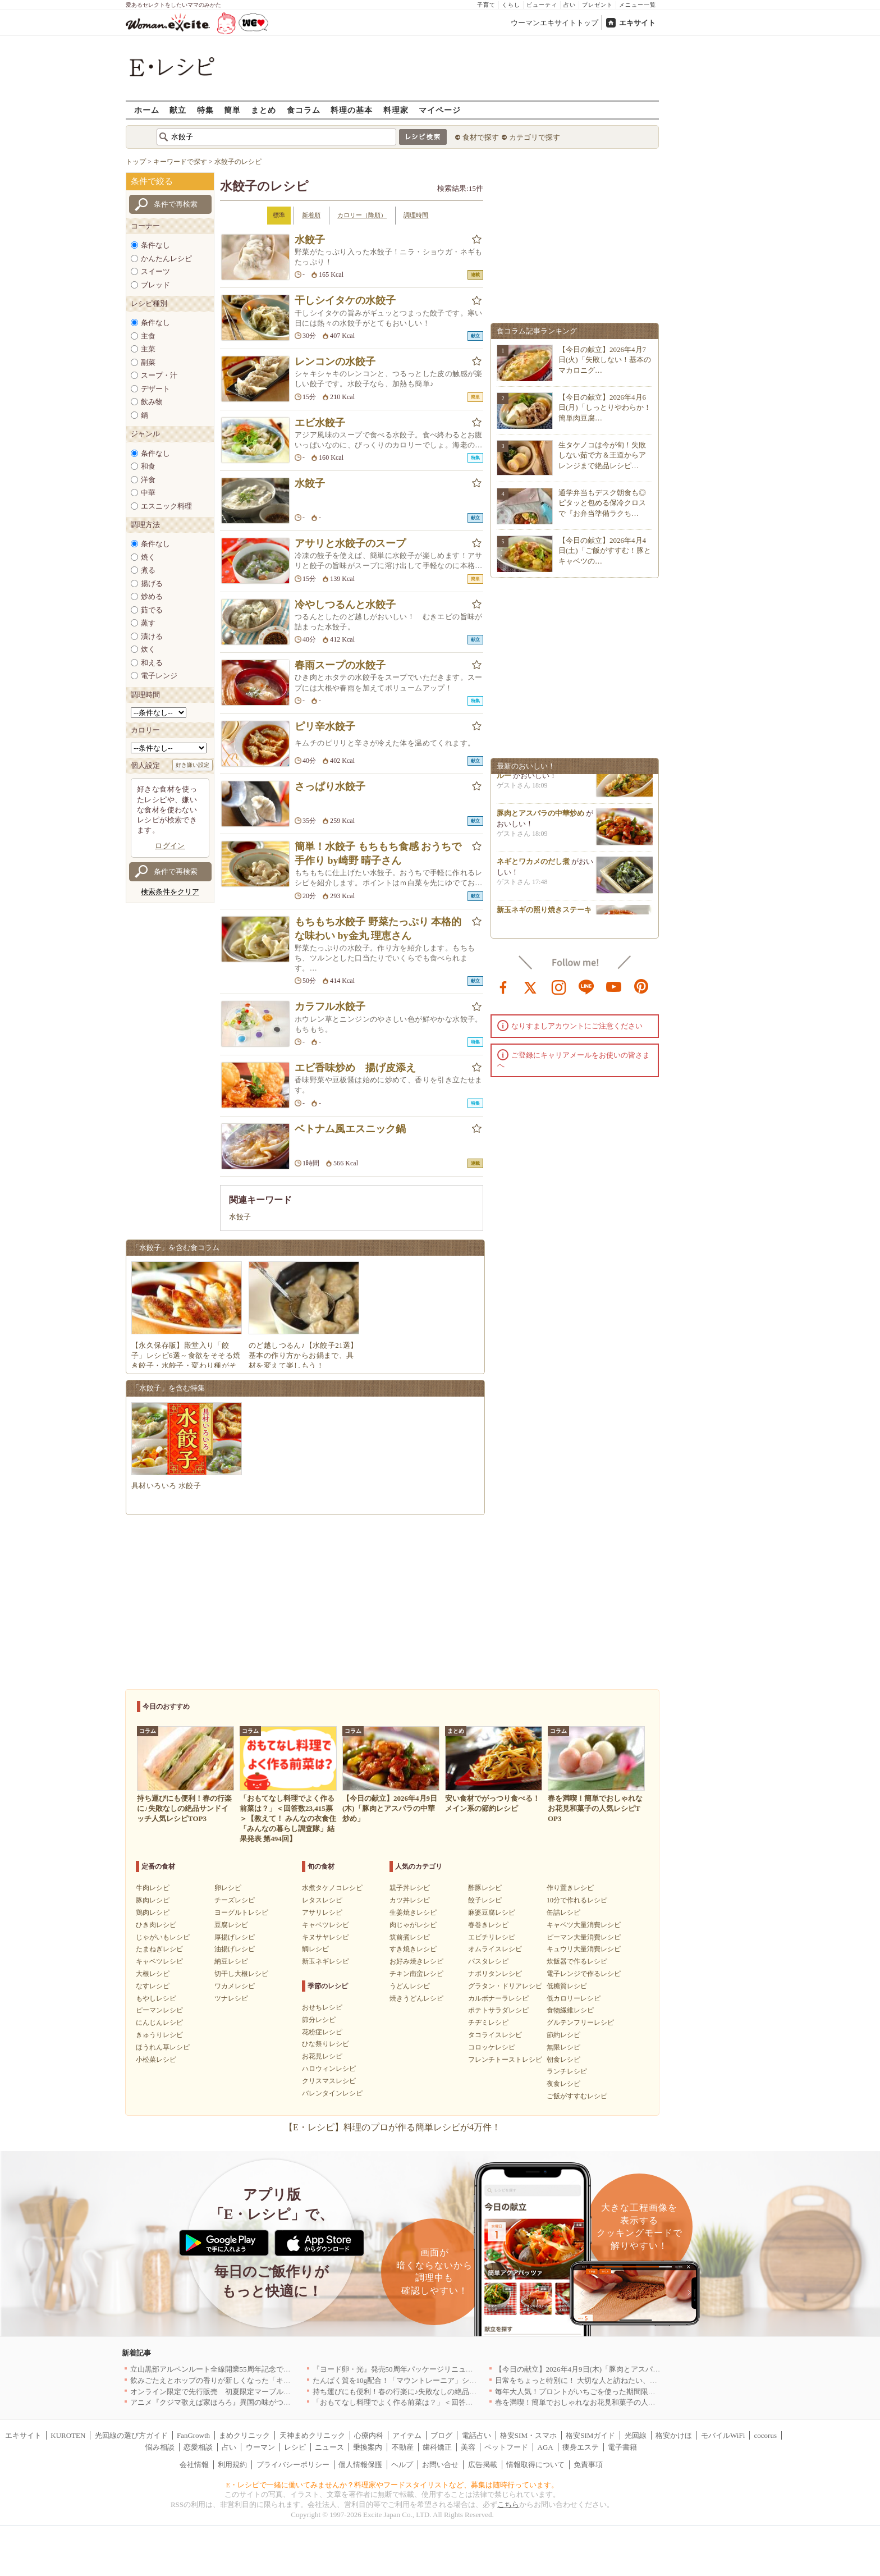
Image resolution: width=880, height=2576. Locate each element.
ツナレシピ (231, 1998)
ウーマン (260, 2447)
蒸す (148, 623)
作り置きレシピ (570, 1888)
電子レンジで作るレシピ (584, 1974)
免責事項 (588, 2464)
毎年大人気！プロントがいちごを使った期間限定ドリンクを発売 (601, 2391)
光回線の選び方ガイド (131, 2435)
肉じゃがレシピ (413, 1925)
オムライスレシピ (495, 1949)
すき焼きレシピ (413, 1949)
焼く (148, 557)
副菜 (148, 362)
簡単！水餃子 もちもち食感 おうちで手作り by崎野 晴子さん (378, 853)
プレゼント (597, 5)
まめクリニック (244, 2435)
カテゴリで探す (534, 137)
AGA (545, 2447)
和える (152, 662)
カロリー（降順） (362, 215)
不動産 (403, 2447)
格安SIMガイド (590, 2435)
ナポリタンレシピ (495, 1974)
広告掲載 (482, 2464)
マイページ (440, 109)
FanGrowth (193, 2435)
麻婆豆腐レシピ (491, 1912)
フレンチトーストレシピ (505, 2059)
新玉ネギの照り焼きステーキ (544, 913)
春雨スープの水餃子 (340, 665)
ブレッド (155, 285)
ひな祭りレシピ (325, 2044)
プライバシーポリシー (292, 2464)
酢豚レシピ (485, 1888)
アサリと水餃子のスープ (350, 543)
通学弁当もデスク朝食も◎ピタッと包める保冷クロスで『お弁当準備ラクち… (602, 502)
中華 (148, 492)
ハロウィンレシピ (329, 2068)
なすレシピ (152, 1986)
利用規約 (232, 2464)
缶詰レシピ (563, 1912)
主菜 (148, 349)
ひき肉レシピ (156, 1925)
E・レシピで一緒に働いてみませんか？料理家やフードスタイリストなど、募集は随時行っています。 (392, 2485)
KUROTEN (68, 2435)
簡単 (232, 109)
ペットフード (506, 2447)
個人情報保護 (360, 2464)
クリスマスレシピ (329, 2081)
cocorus (765, 2435)
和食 (148, 466)
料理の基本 (352, 109)
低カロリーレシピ (574, 1998)
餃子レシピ (485, 1900)
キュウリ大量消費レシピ (584, 1949)
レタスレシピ (322, 1900)
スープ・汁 (159, 375)
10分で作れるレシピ (577, 1900)
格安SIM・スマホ (528, 2435)
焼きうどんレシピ (416, 1998)
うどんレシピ (409, 1986)
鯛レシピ (315, 1949)
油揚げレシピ (234, 1949)
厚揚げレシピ (234, 1937)
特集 (205, 109)
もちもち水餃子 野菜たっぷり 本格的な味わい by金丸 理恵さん (378, 928)
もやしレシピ (156, 1998)
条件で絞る (152, 181)
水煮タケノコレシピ (332, 1888)
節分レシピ (319, 2020)
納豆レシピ (231, 1961)
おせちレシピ (322, 2007)
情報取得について (535, 2464)
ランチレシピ (567, 2071)
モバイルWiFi (723, 2435)
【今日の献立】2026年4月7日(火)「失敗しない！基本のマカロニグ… (604, 359)
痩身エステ (580, 2447)
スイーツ (155, 271)
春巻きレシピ (488, 1925)
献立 (177, 109)
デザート (155, 389)
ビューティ (541, 5)
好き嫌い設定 (192, 765)
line (586, 986)
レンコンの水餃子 (335, 361)
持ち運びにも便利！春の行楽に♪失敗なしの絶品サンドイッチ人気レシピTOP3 (440, 2391)
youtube (614, 986)
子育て (486, 5)
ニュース (329, 2447)
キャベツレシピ (159, 1961)
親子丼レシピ (409, 1888)
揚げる (152, 583)
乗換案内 (367, 2447)
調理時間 (416, 215)
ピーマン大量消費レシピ (584, 1937)
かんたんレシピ (166, 258)
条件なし (155, 245)
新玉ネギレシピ (325, 1961)
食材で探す (480, 137)
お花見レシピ (322, 2056)
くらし (511, 5)
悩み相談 (160, 2447)
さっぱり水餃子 (330, 786)
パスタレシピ (488, 1961)
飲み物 (152, 401)
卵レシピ (227, 1888)
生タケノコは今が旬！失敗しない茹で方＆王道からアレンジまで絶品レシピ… (602, 455)
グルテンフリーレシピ (580, 2022)
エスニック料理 (166, 506)
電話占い (476, 2435)
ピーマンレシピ (159, 2010)
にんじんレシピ (159, 2022)
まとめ (263, 109)
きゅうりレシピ (159, 2035)
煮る (148, 570)
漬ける (152, 636)
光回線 (636, 2435)
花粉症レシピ (322, 2032)
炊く (148, 649)
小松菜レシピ (156, 2059)
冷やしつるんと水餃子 (345, 604)
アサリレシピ (322, 1912)
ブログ (441, 2435)
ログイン (170, 845)
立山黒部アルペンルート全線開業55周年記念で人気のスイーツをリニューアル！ (261, 2369)
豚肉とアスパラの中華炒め (540, 817)
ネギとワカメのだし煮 (533, 865)
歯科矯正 (437, 2447)
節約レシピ (563, 2035)
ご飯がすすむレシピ (577, 2096)
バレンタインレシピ (332, 2093)
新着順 (311, 215)
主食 (148, 336)
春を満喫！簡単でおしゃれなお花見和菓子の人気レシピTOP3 (595, 2402)
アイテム (406, 2435)
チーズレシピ (234, 1900)
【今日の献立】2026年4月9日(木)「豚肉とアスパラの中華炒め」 (599, 2369)
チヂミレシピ (488, 2022)
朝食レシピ (563, 2059)
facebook (503, 986)
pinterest (641, 986)
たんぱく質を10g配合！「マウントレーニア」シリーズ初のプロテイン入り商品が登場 (453, 2380)
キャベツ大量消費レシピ (584, 1925)
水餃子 (310, 239)
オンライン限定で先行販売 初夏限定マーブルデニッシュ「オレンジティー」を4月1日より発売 (287, 2391)
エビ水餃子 (320, 422)
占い (569, 5)
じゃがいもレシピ (163, 1937)
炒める (152, 596)
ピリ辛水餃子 (325, 726)
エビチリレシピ (491, 1937)
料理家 (396, 109)
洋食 (148, 479)
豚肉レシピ (152, 1900)
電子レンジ (159, 675)
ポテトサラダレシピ (498, 2010)
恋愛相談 (198, 2447)
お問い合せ (440, 2464)
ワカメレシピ (234, 1986)
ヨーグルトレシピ (241, 1912)
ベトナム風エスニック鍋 (350, 1128)
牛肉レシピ (152, 1888)
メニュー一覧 (637, 5)
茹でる (152, 610)
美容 (468, 2447)
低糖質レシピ (567, 1986)
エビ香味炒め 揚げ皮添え (355, 1067)
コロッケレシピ (491, 2047)
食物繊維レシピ (570, 2010)
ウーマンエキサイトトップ (554, 23)
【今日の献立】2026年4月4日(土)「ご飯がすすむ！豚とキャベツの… (604, 550)
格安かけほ (674, 2435)
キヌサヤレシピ (325, 1937)
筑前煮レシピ (409, 1937)
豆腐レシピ (231, 1925)
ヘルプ (402, 2464)
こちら (508, 2504)
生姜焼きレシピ (413, 1912)
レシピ (295, 2447)
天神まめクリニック (312, 2435)
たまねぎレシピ (159, 1949)
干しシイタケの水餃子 (345, 300)
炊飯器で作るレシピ (577, 1961)
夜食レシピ (563, 2084)
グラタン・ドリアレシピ (505, 1986)
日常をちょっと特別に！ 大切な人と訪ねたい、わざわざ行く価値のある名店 (620, 2380)
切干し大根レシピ (241, 1974)
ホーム (146, 109)
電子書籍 (622, 2447)
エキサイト (637, 23)
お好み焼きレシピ (416, 1961)
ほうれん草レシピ (163, 2047)
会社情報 (194, 2464)
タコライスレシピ (495, 2035)
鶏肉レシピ (152, 1912)
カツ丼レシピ (409, 1900)
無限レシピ (563, 2047)
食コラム (303, 109)
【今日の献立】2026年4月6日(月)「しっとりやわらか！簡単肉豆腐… (604, 407)
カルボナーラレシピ (498, 1998)
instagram (559, 986)
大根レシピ (152, 1974)
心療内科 (368, 2435)
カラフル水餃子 (330, 1006)
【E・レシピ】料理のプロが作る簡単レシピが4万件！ (392, 2127)
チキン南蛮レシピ (416, 1974)
